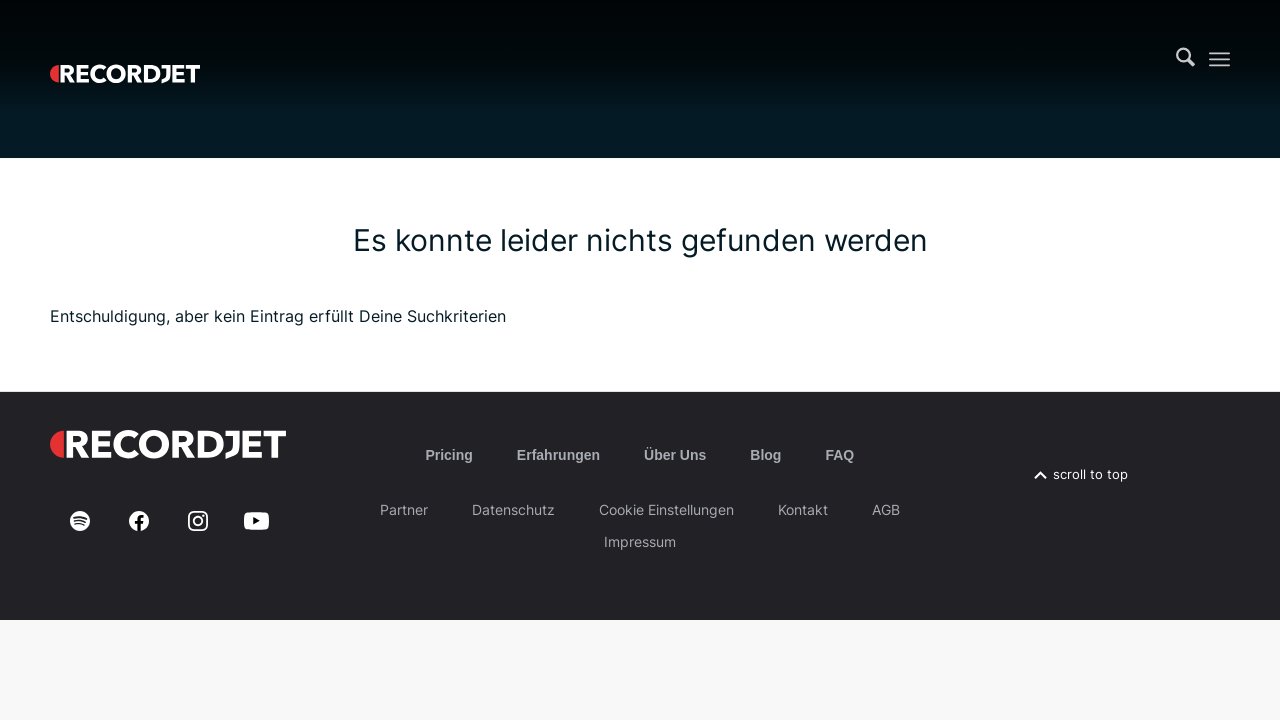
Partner (404, 509)
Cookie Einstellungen (666, 509)
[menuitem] (1185, 59)
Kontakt (803, 509)
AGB (886, 509)
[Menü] (1219, 59)
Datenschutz (513, 509)
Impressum (640, 541)
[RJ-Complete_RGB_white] (125, 59)
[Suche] (1185, 59)
